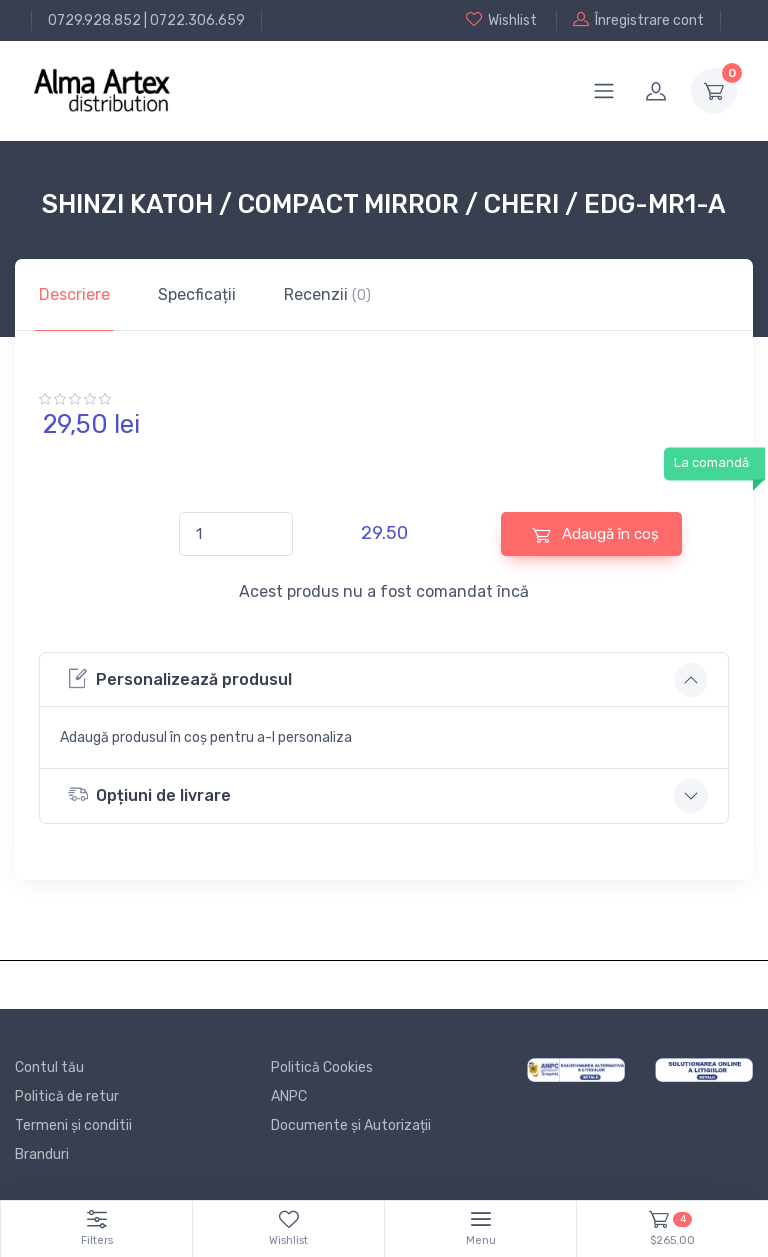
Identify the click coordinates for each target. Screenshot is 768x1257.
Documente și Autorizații (351, 1125)
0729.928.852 (94, 20)
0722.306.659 (197, 20)
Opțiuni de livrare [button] (149, 794)
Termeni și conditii (73, 1125)
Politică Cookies (322, 1067)
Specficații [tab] (197, 294)
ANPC (289, 1096)
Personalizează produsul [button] (180, 678)
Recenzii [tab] (327, 294)
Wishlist (501, 20)
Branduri (42, 1154)
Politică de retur (67, 1096)
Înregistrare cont (638, 20)
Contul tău (49, 1067)
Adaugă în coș (595, 534)
